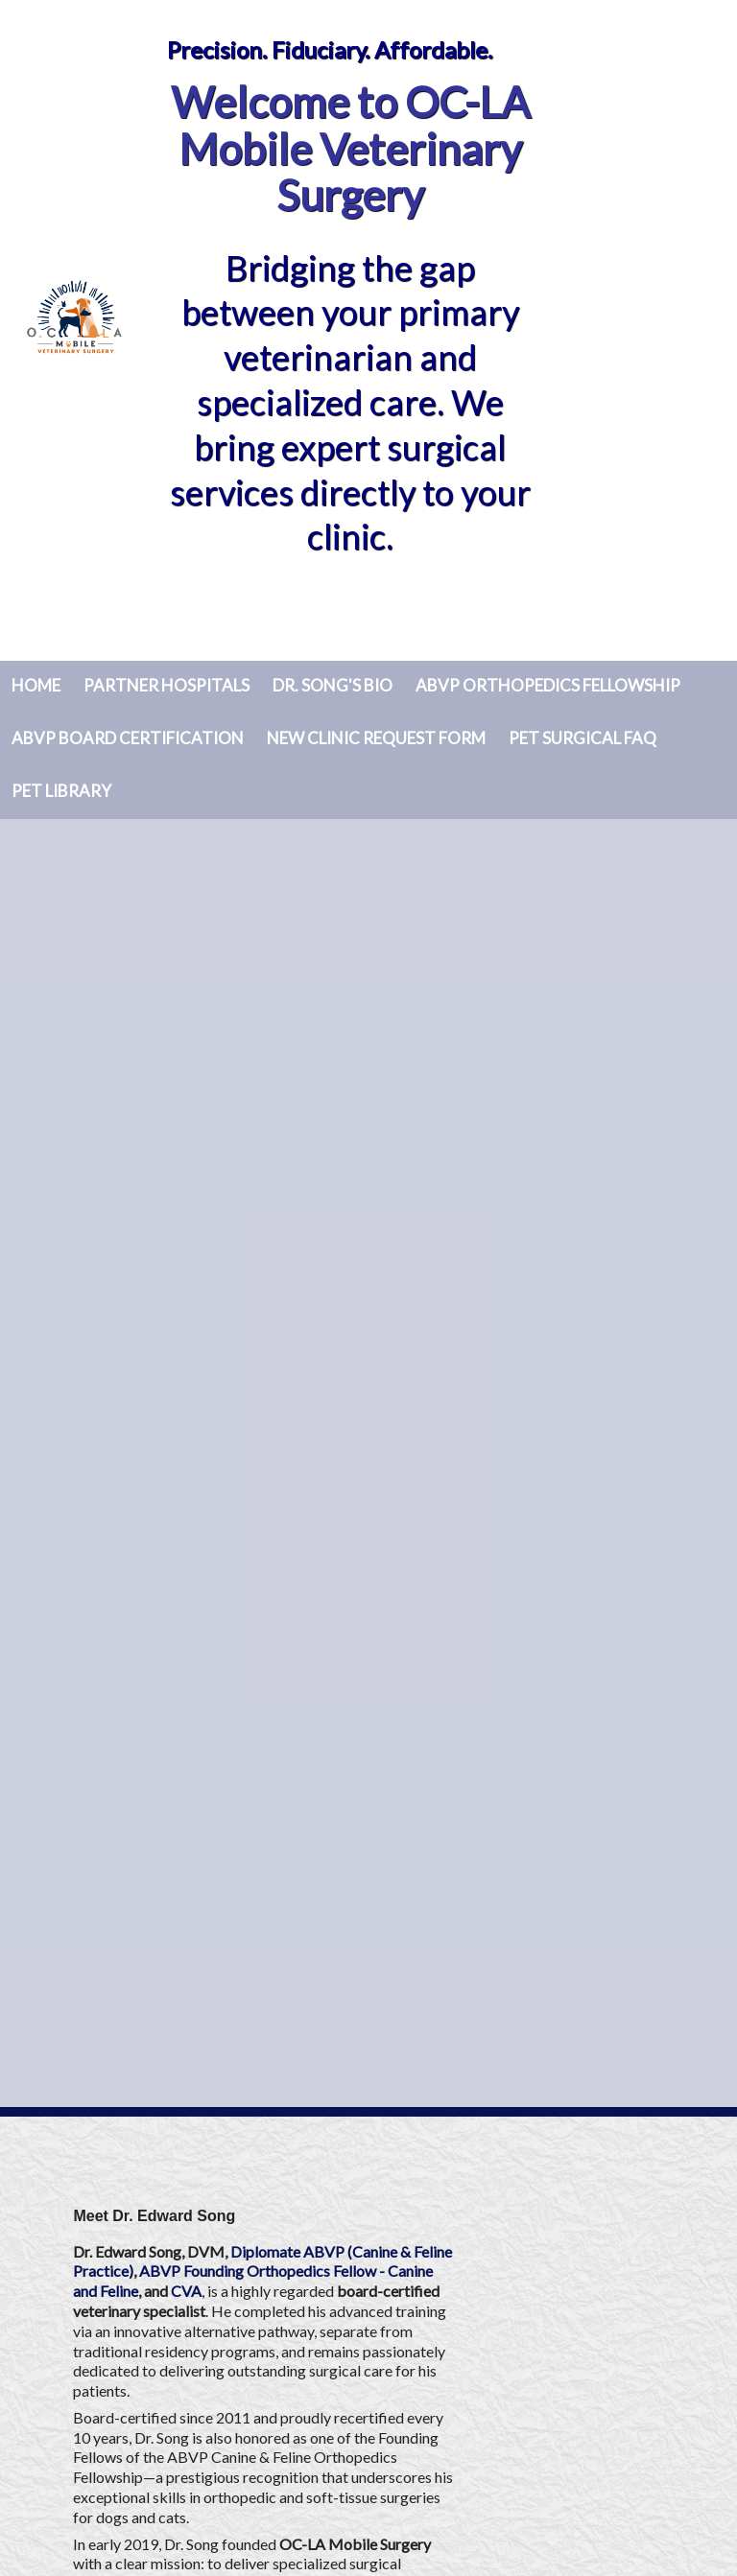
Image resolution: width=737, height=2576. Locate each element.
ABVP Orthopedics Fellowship (548, 685)
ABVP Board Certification (128, 738)
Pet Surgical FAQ (582, 738)
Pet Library (61, 791)
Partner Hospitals (166, 685)
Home (36, 685)
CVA (186, 2291)
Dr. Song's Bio (332, 685)
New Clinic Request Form (376, 738)
